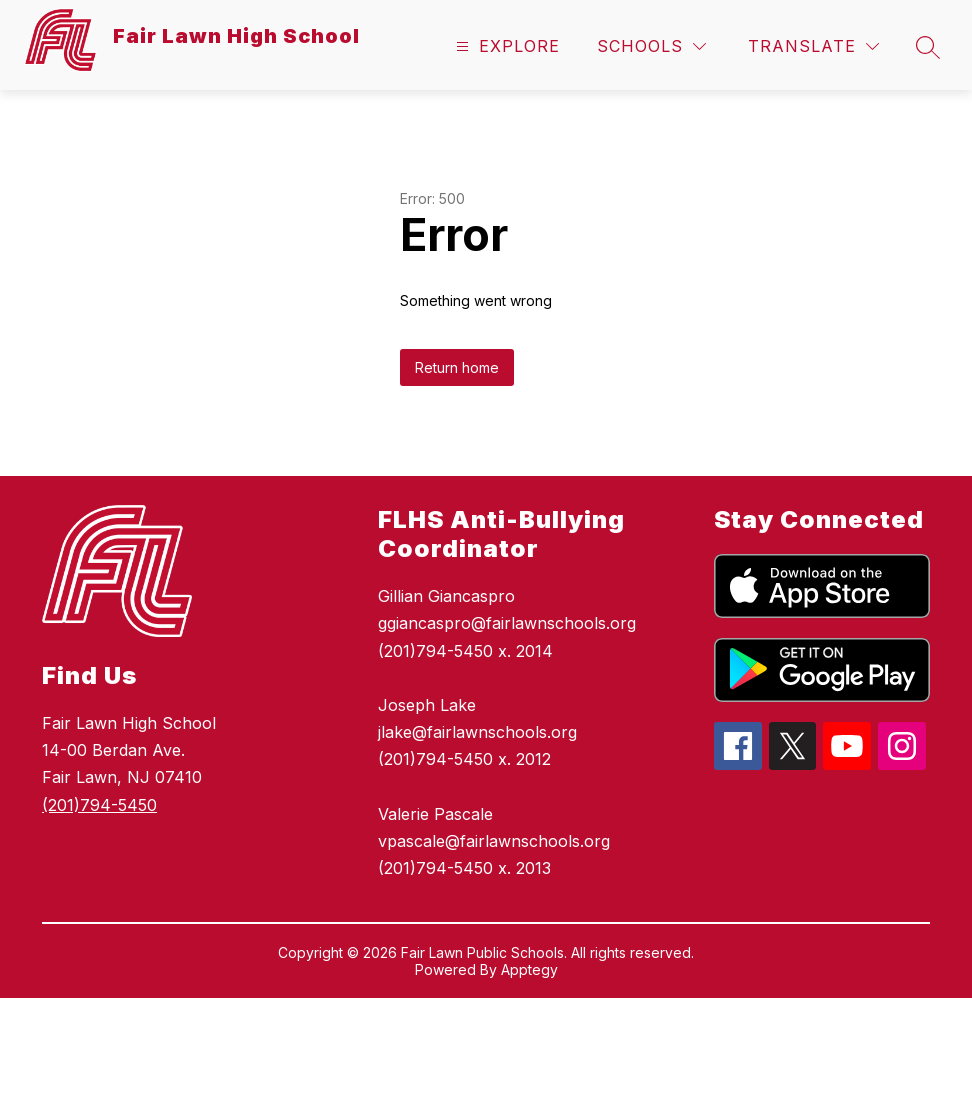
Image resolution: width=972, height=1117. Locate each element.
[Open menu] (505, 46)
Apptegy (529, 969)
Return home (457, 367)
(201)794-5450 (99, 805)
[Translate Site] (813, 46)
